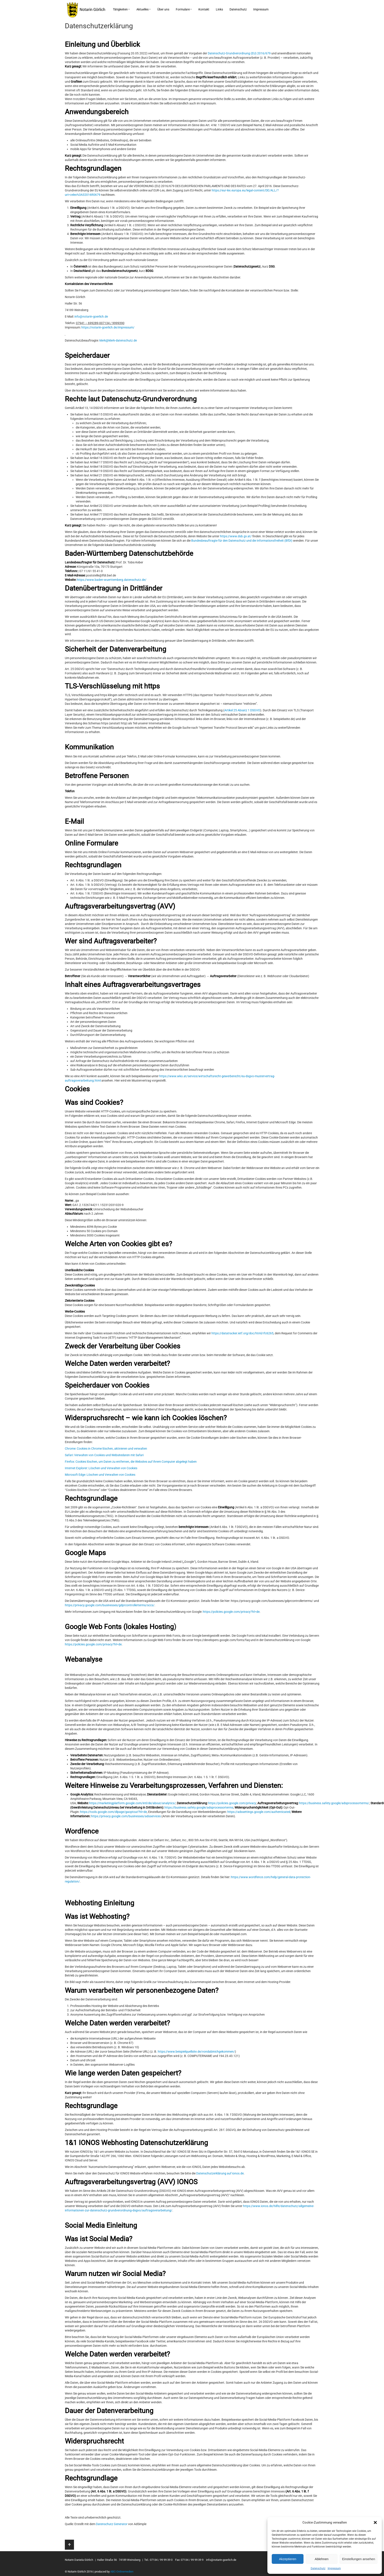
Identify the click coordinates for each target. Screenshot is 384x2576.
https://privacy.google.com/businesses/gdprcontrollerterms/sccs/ (109, 1605)
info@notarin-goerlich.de (91, 316)
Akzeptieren (287, 2559)
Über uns (163, 9)
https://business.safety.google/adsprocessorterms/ (334, 1803)
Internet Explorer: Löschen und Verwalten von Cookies (101, 1468)
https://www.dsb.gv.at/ (236, 536)
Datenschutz (318, 2568)
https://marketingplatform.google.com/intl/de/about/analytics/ (132, 1803)
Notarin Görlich (86, 9)
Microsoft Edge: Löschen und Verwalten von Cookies (100, 1474)
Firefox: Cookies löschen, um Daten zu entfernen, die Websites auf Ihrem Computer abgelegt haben (131, 1461)
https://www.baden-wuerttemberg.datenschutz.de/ (111, 579)
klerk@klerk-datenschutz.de (118, 340)
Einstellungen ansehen (358, 2559)
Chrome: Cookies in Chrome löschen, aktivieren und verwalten (106, 1448)
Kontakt (203, 9)
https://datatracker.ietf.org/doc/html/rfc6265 (242, 1333)
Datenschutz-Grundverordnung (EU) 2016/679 (239, 53)
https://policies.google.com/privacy (232, 1803)
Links (219, 9)
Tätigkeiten (121, 9)
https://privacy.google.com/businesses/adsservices (126, 1816)
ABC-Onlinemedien (121, 2571)
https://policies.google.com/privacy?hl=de (231, 1611)
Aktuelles (143, 9)
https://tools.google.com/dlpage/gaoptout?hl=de (113, 1812)
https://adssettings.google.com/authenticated (258, 1812)
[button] (375, 2522)
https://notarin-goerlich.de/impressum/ (107, 327)
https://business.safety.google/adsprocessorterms (198, 1807)
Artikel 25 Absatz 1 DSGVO (242, 710)
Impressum (334, 2568)
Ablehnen (321, 2559)
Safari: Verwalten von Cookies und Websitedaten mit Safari (104, 1455)
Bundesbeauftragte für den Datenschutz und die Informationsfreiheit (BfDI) (241, 540)
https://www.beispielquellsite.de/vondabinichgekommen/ (196, 2051)
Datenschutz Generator (111, 2524)
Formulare (184, 9)
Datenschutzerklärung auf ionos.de (220, 2173)
